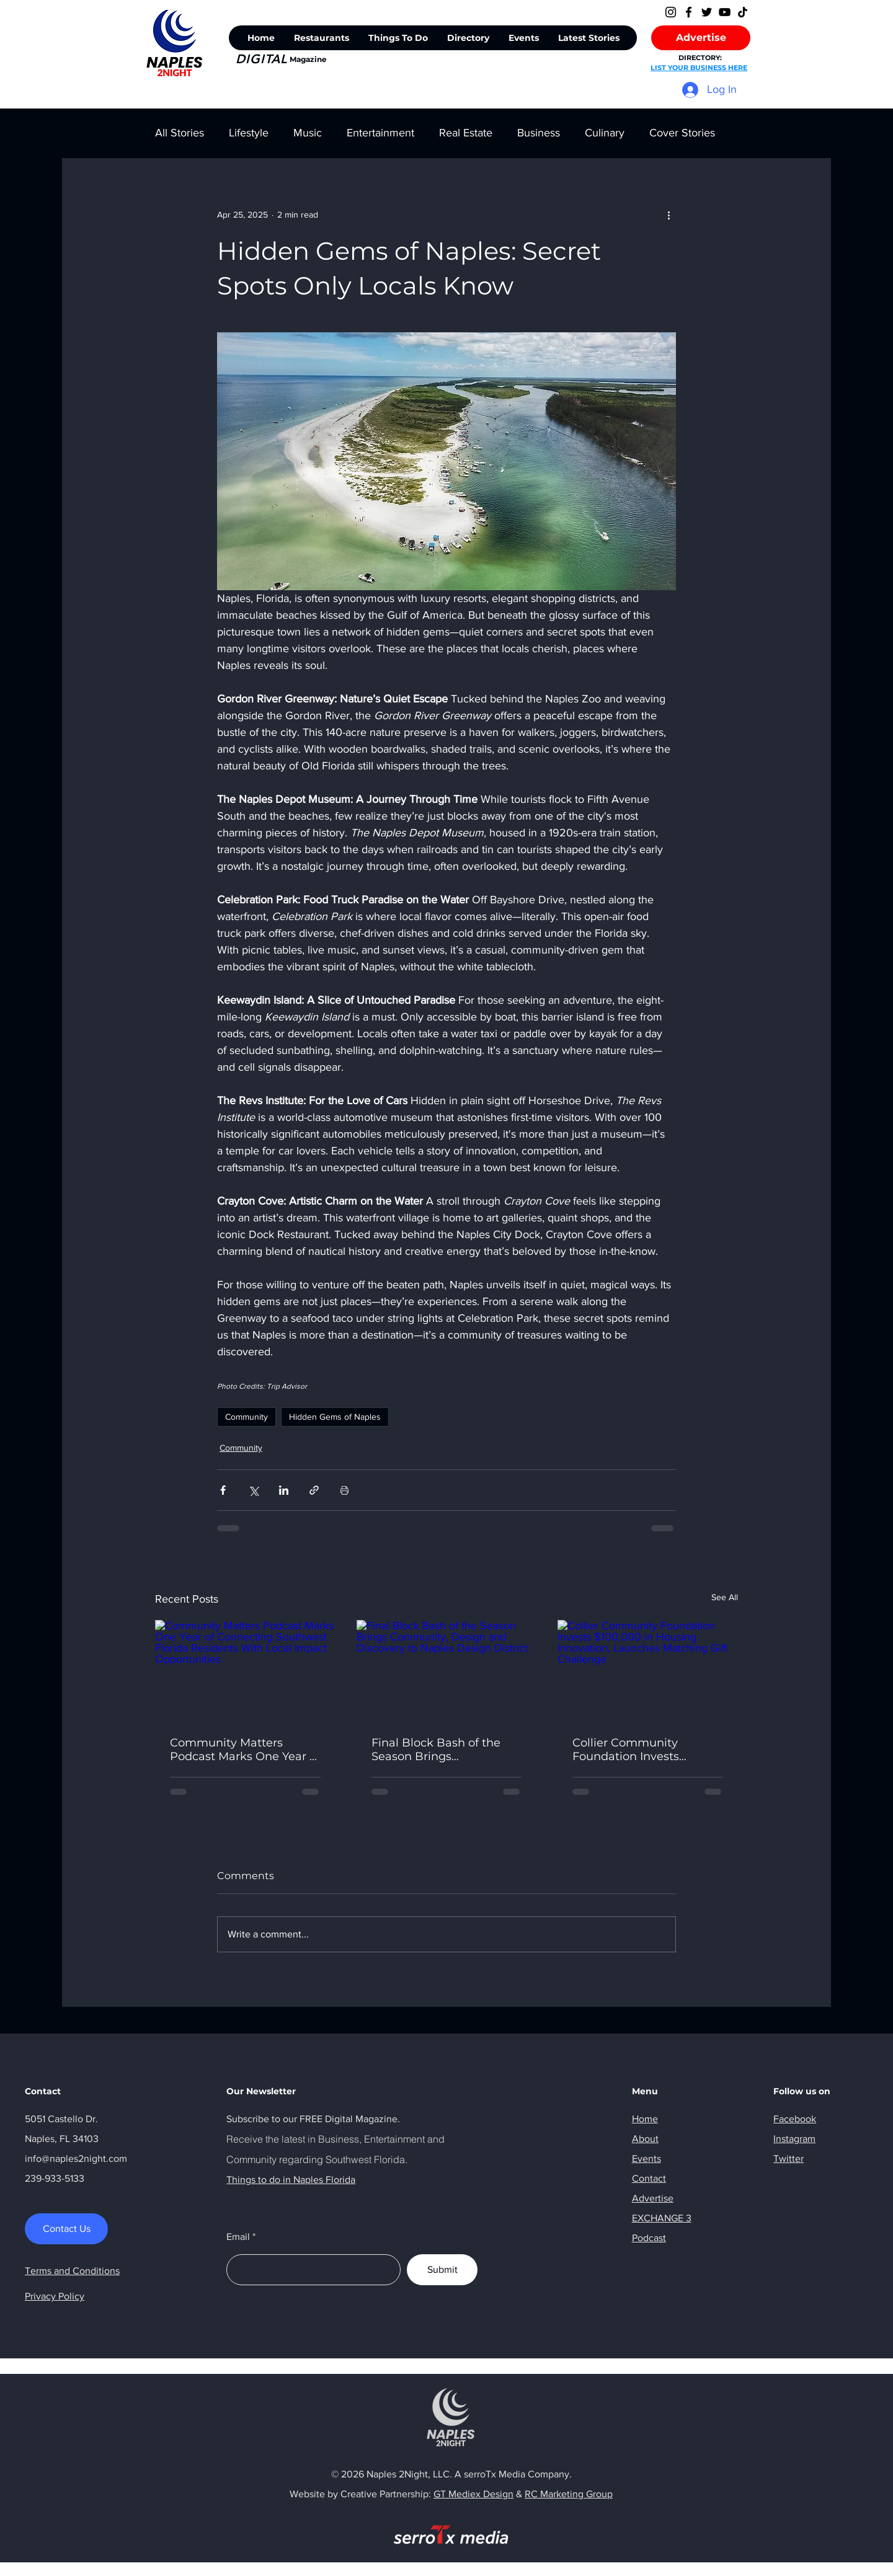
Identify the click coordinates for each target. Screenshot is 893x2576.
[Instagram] (671, 12)
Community (246, 1417)
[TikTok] (742, 12)
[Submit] (442, 2269)
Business (538, 132)
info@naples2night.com (76, 2158)
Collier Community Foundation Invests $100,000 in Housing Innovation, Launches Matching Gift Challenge (640, 1749)
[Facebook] (689, 12)
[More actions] (668, 215)
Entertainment (380, 132)
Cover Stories (682, 132)
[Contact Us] (66, 2228)
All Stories (179, 132)
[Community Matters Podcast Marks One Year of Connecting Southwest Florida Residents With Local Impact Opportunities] (245, 1670)
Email (238, 2237)
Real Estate (465, 132)
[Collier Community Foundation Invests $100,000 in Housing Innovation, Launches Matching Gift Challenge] (648, 1670)
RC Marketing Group (569, 2494)
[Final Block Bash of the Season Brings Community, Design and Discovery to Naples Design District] (447, 1671)
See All (724, 1597)
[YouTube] (725, 12)
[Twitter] (707, 12)
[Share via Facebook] (223, 1490)
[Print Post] (344, 1490)
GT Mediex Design (473, 2494)
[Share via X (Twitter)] (253, 1490)
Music (307, 132)
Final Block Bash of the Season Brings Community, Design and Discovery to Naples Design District (439, 1749)
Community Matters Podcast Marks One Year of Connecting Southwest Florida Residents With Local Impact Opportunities (245, 1749)
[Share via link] (314, 1490)
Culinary (604, 132)
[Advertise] (700, 37)
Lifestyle (249, 132)
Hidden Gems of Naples (335, 1417)
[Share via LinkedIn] (284, 1490)
